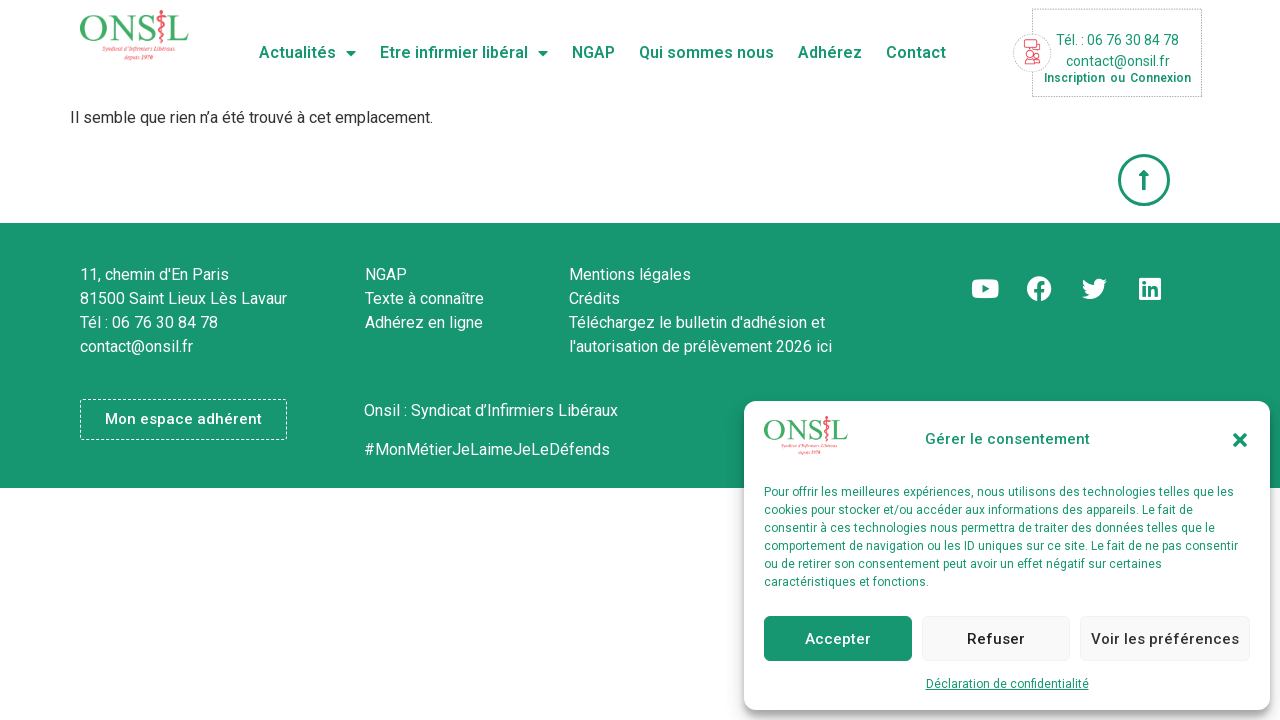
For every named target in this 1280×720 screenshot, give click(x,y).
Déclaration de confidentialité (1007, 684)
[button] (1240, 440)
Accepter (838, 639)
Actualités (307, 53)
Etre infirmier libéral (464, 53)
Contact (916, 52)
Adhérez (830, 52)
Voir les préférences (1165, 639)
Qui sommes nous (706, 52)
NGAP (593, 52)
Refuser (996, 639)
